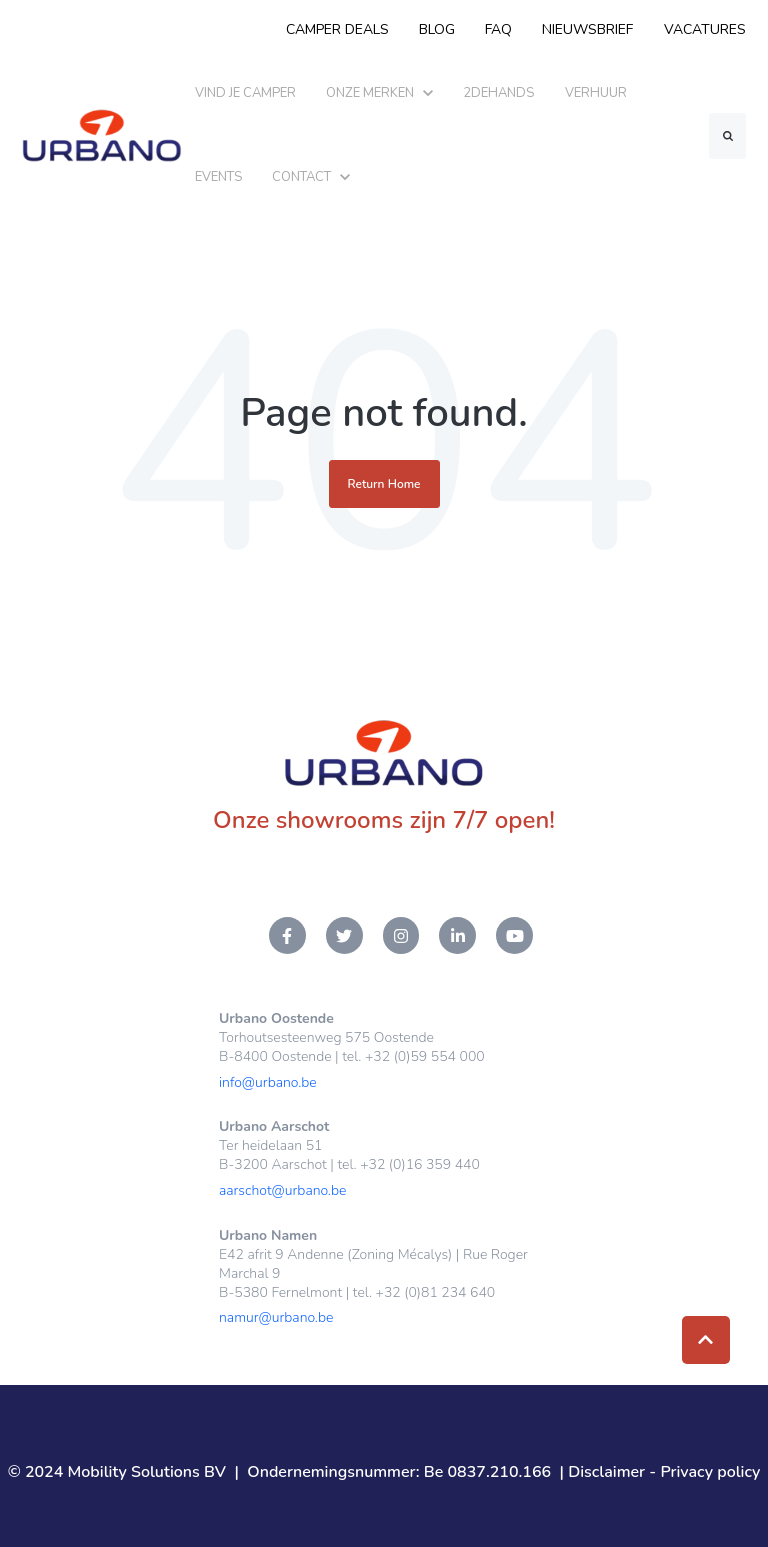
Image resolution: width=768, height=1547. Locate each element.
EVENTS (218, 177)
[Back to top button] (706, 1340)
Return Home (384, 484)
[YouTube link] (514, 935)
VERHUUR (596, 93)
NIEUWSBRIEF (588, 29)
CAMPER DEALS (337, 29)
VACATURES (705, 29)
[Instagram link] (401, 935)
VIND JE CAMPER (245, 93)
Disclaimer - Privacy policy (664, 1472)
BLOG (437, 29)
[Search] (727, 136)
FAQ (498, 29)
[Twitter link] (344, 935)
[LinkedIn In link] (457, 935)
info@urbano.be (268, 1082)
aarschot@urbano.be (282, 1190)
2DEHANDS (498, 93)
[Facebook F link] (287, 935)
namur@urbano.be (276, 1317)
